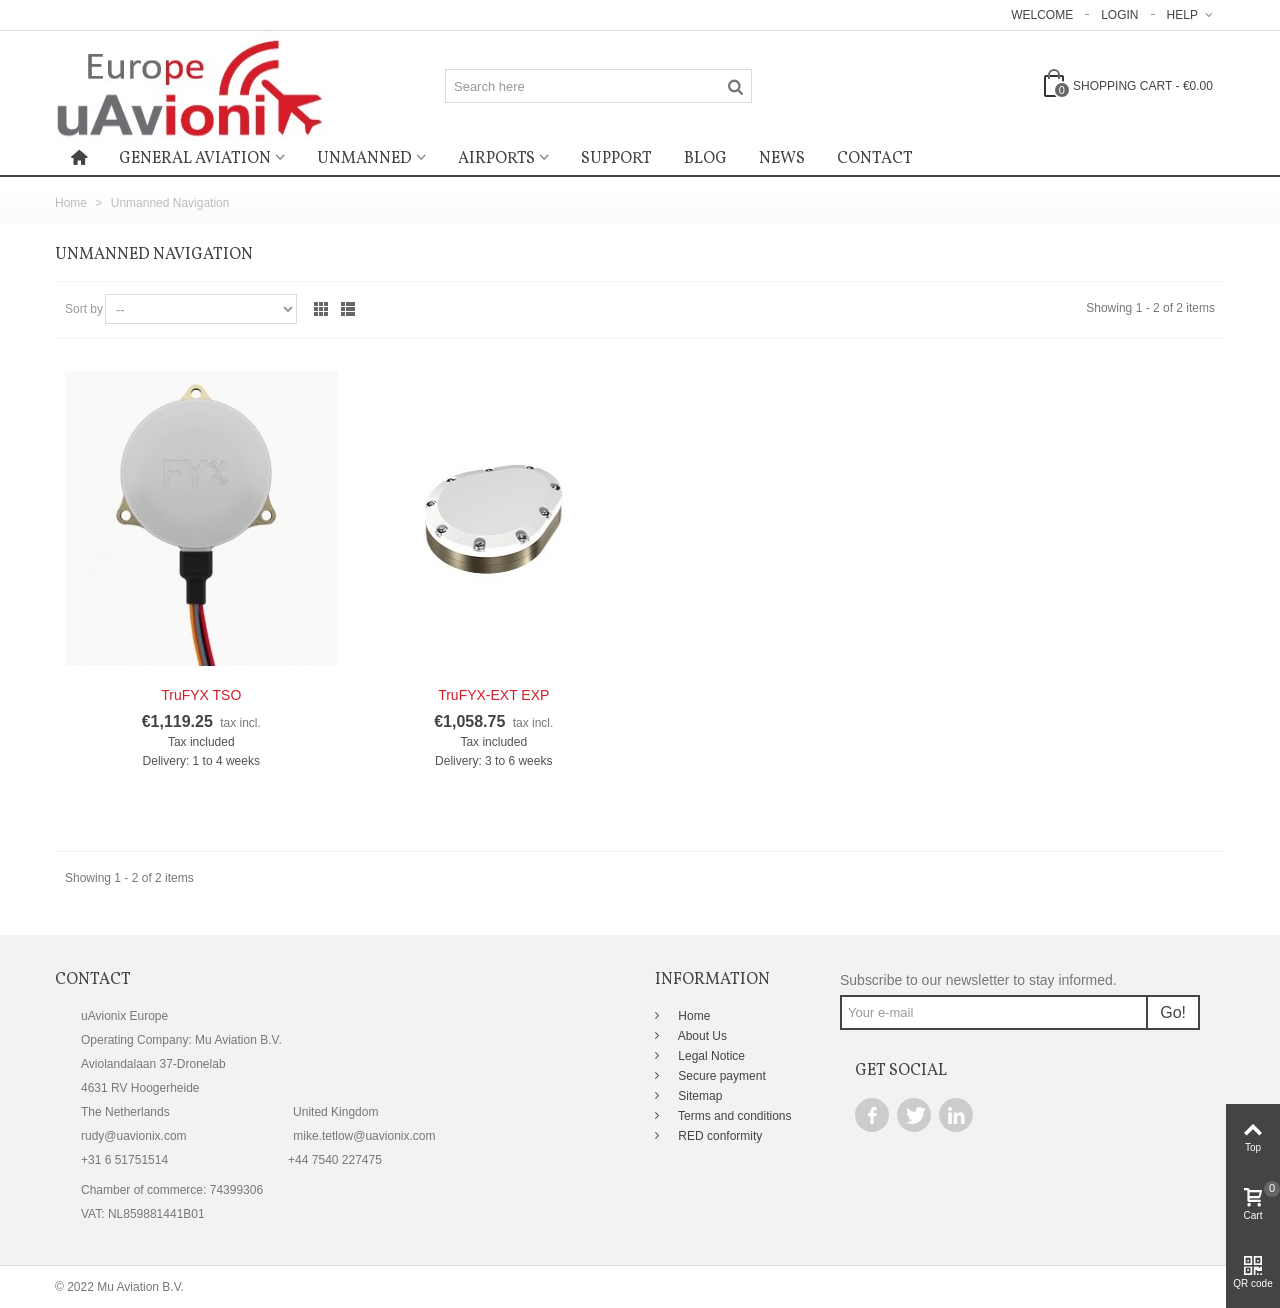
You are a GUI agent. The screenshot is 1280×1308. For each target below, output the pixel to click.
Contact (875, 159)
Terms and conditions (733, 1116)
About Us (701, 1036)
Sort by (84, 309)
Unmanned (364, 159)
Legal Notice (710, 1056)
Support (616, 159)
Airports (496, 159)
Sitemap (698, 1096)
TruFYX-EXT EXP (493, 695)
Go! (1173, 1012)
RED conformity (718, 1136)
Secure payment (720, 1076)
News (782, 159)
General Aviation (195, 159)
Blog (705, 159)
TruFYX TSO (201, 695)
